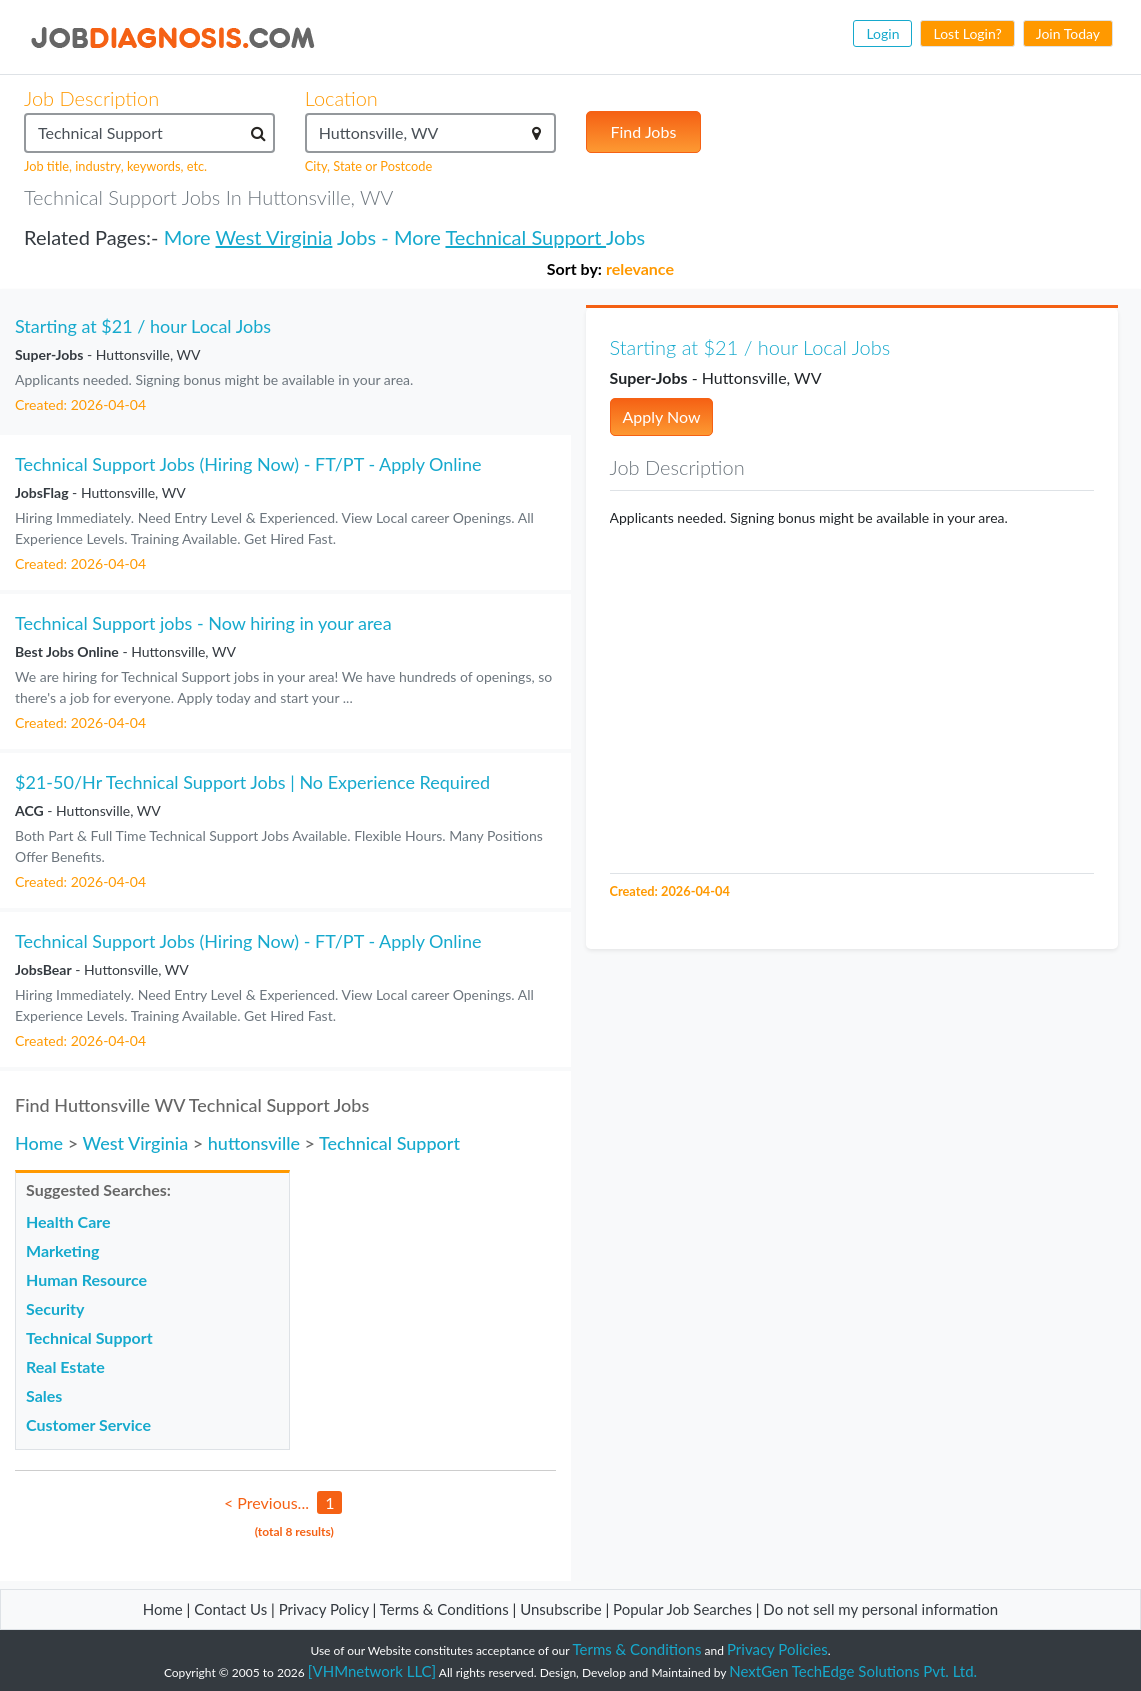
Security (55, 1308)
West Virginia (274, 237)
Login (882, 33)
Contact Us (230, 1609)
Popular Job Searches (682, 1609)
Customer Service (88, 1424)
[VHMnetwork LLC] (372, 1671)
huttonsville (254, 1143)
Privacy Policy (324, 1609)
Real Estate (65, 1366)
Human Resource (86, 1279)
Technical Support (525, 237)
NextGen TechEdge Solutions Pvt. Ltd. (853, 1671)
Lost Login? (967, 33)
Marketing (62, 1250)
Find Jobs (644, 131)
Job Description (91, 98)
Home (39, 1143)
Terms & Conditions (446, 1609)
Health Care (68, 1221)
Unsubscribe (560, 1609)
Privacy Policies (777, 1649)
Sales (44, 1395)
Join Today (1068, 33)
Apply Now (662, 416)
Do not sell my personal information (880, 1609)
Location (341, 98)
